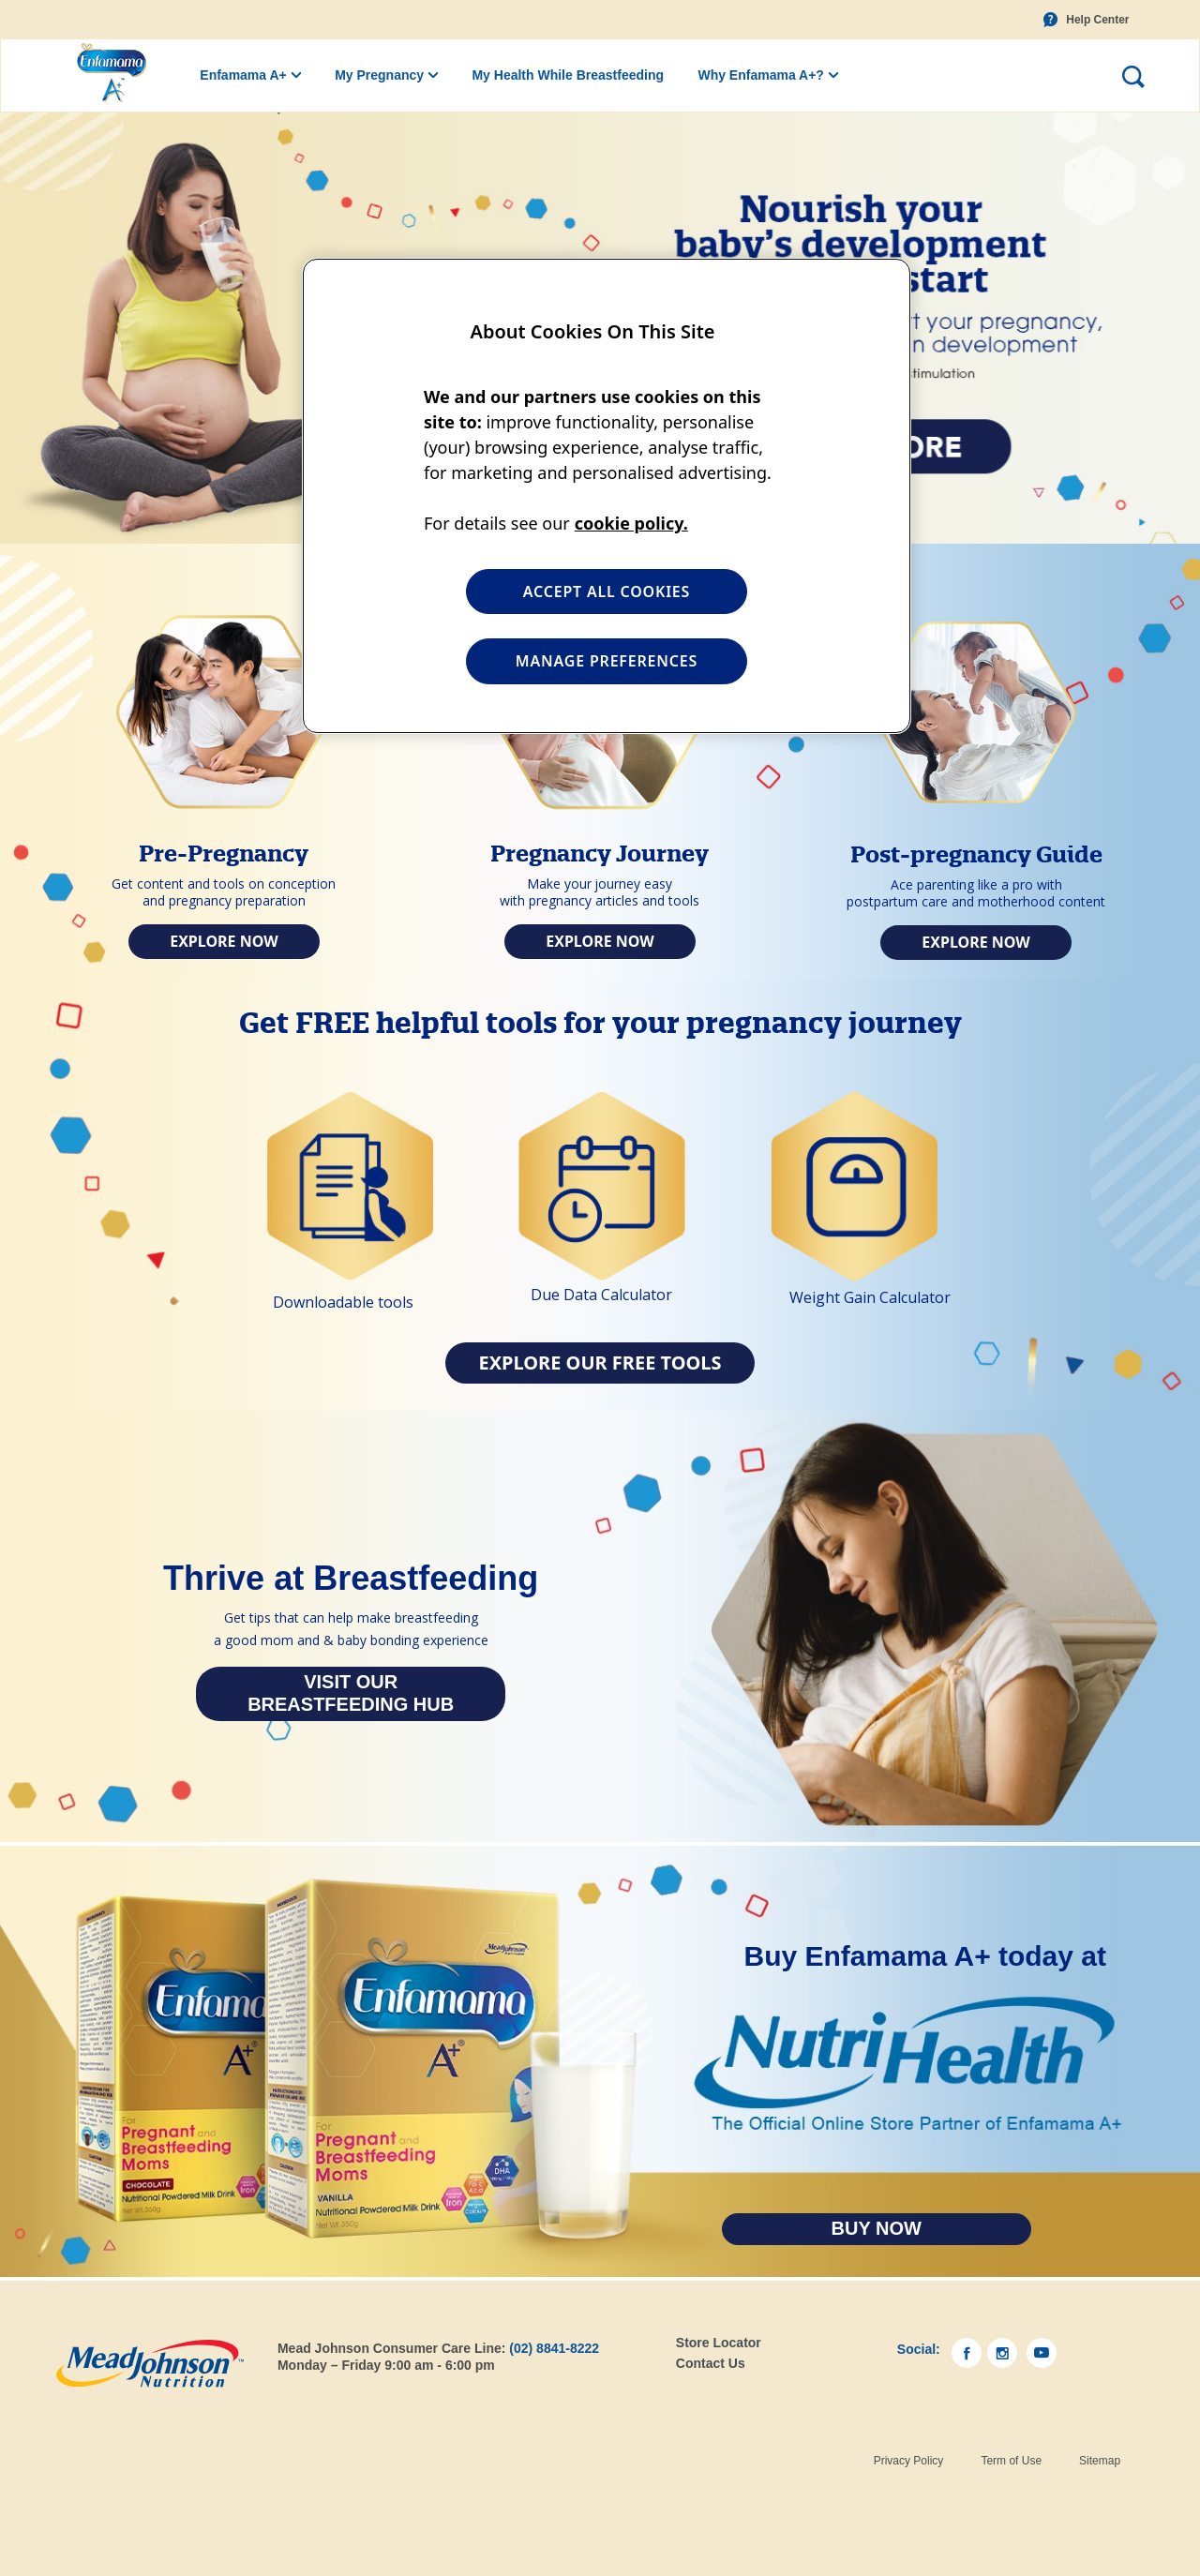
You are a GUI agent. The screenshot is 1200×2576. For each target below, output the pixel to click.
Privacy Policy (909, 2460)
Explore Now (224, 941)
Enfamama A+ (243, 74)
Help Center (1097, 19)
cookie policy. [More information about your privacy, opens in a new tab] (631, 523)
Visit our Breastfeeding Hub (351, 1693)
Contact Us (710, 2363)
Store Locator (718, 2342)
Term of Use (1011, 2460)
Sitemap (1099, 2460)
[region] (606, 496)
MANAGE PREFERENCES (607, 661)
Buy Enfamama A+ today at (925, 1955)
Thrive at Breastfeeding (350, 1578)
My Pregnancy (379, 74)
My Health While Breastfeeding (568, 74)
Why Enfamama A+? (760, 74)
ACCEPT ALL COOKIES (606, 591)
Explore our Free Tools (599, 1362)
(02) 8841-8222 (554, 2348)
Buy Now (877, 2228)
